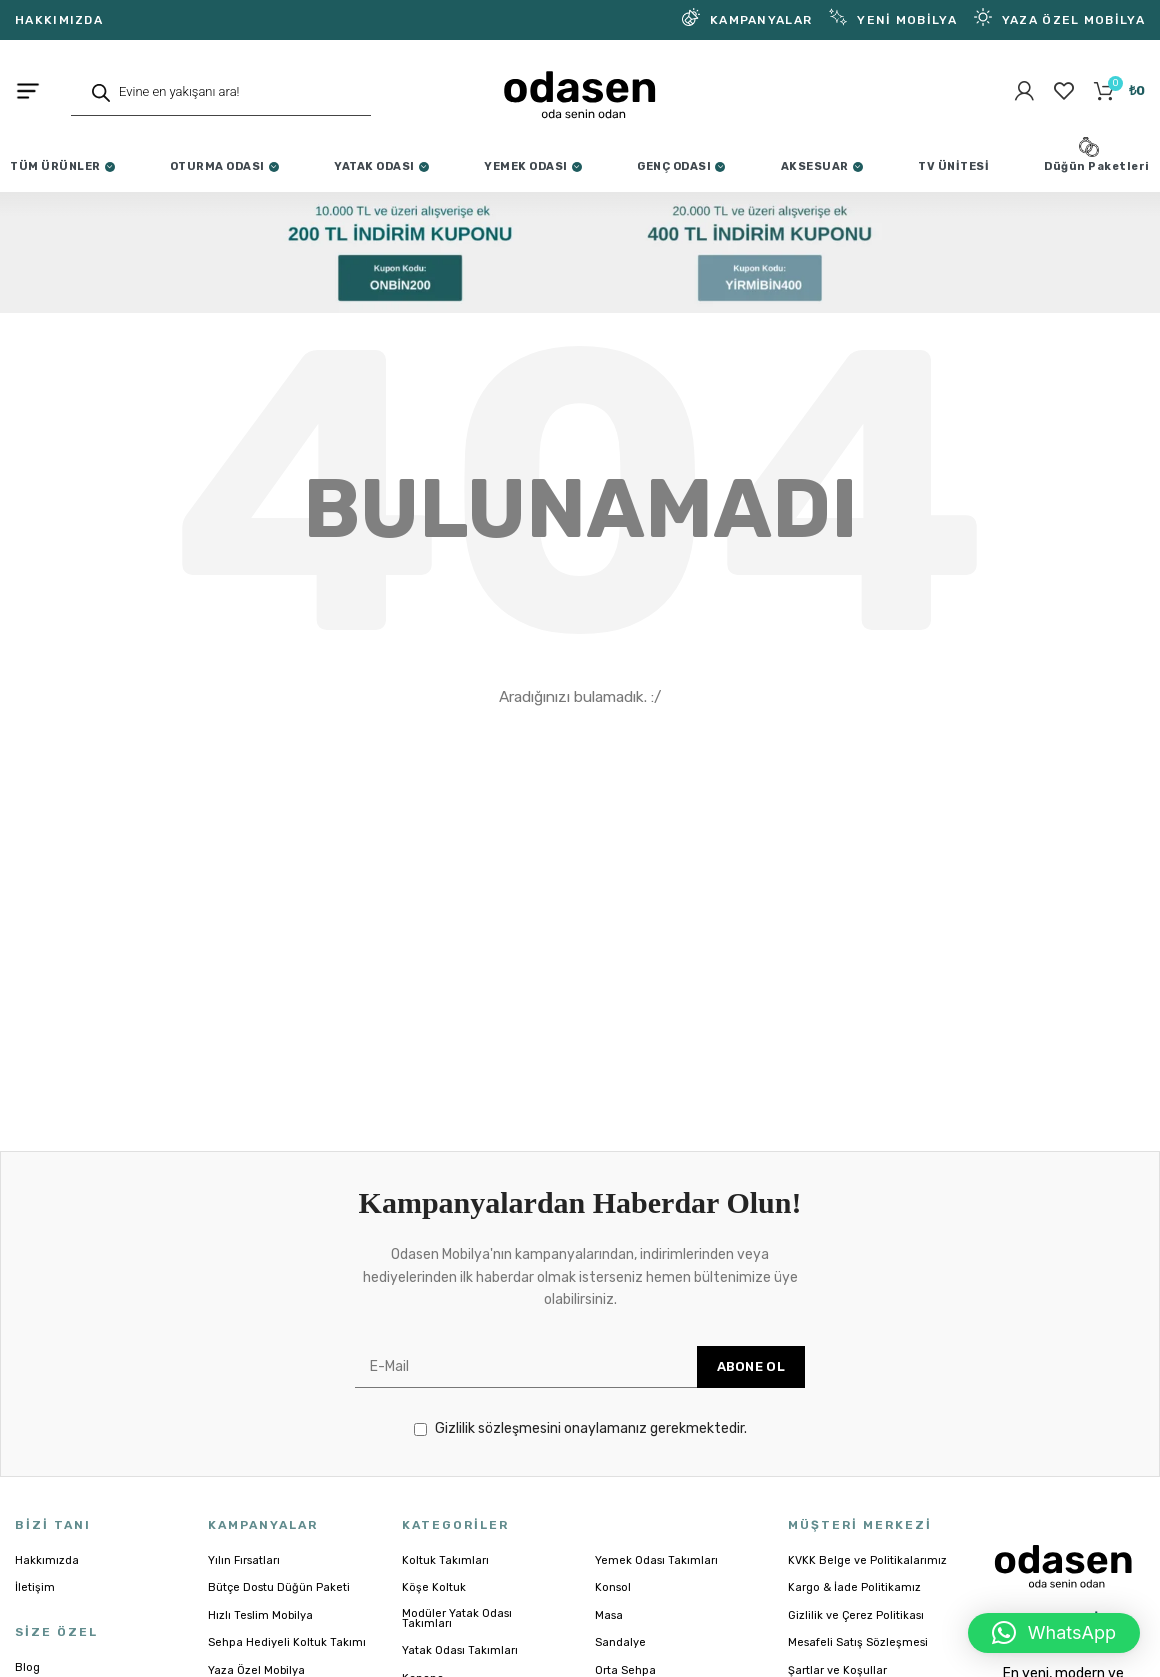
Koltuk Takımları (445, 1579)
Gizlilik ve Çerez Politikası (856, 1634)
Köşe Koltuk (434, 1606)
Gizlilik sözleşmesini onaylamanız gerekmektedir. (580, 1447)
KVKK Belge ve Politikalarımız (867, 1579)
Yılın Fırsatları (244, 1579)
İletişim (35, 1606)
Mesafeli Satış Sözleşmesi (858, 1661)
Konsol (613, 1606)
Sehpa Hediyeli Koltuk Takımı (287, 1661)
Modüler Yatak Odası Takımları (457, 1637)
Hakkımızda (47, 1579)
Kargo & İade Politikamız (854, 1606)
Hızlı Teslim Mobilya (260, 1634)
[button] (1054, 1633)
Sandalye (620, 1661)
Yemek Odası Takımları (656, 1579)
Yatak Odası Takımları (460, 1669)
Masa (609, 1634)
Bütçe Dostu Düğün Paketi (279, 1606)
